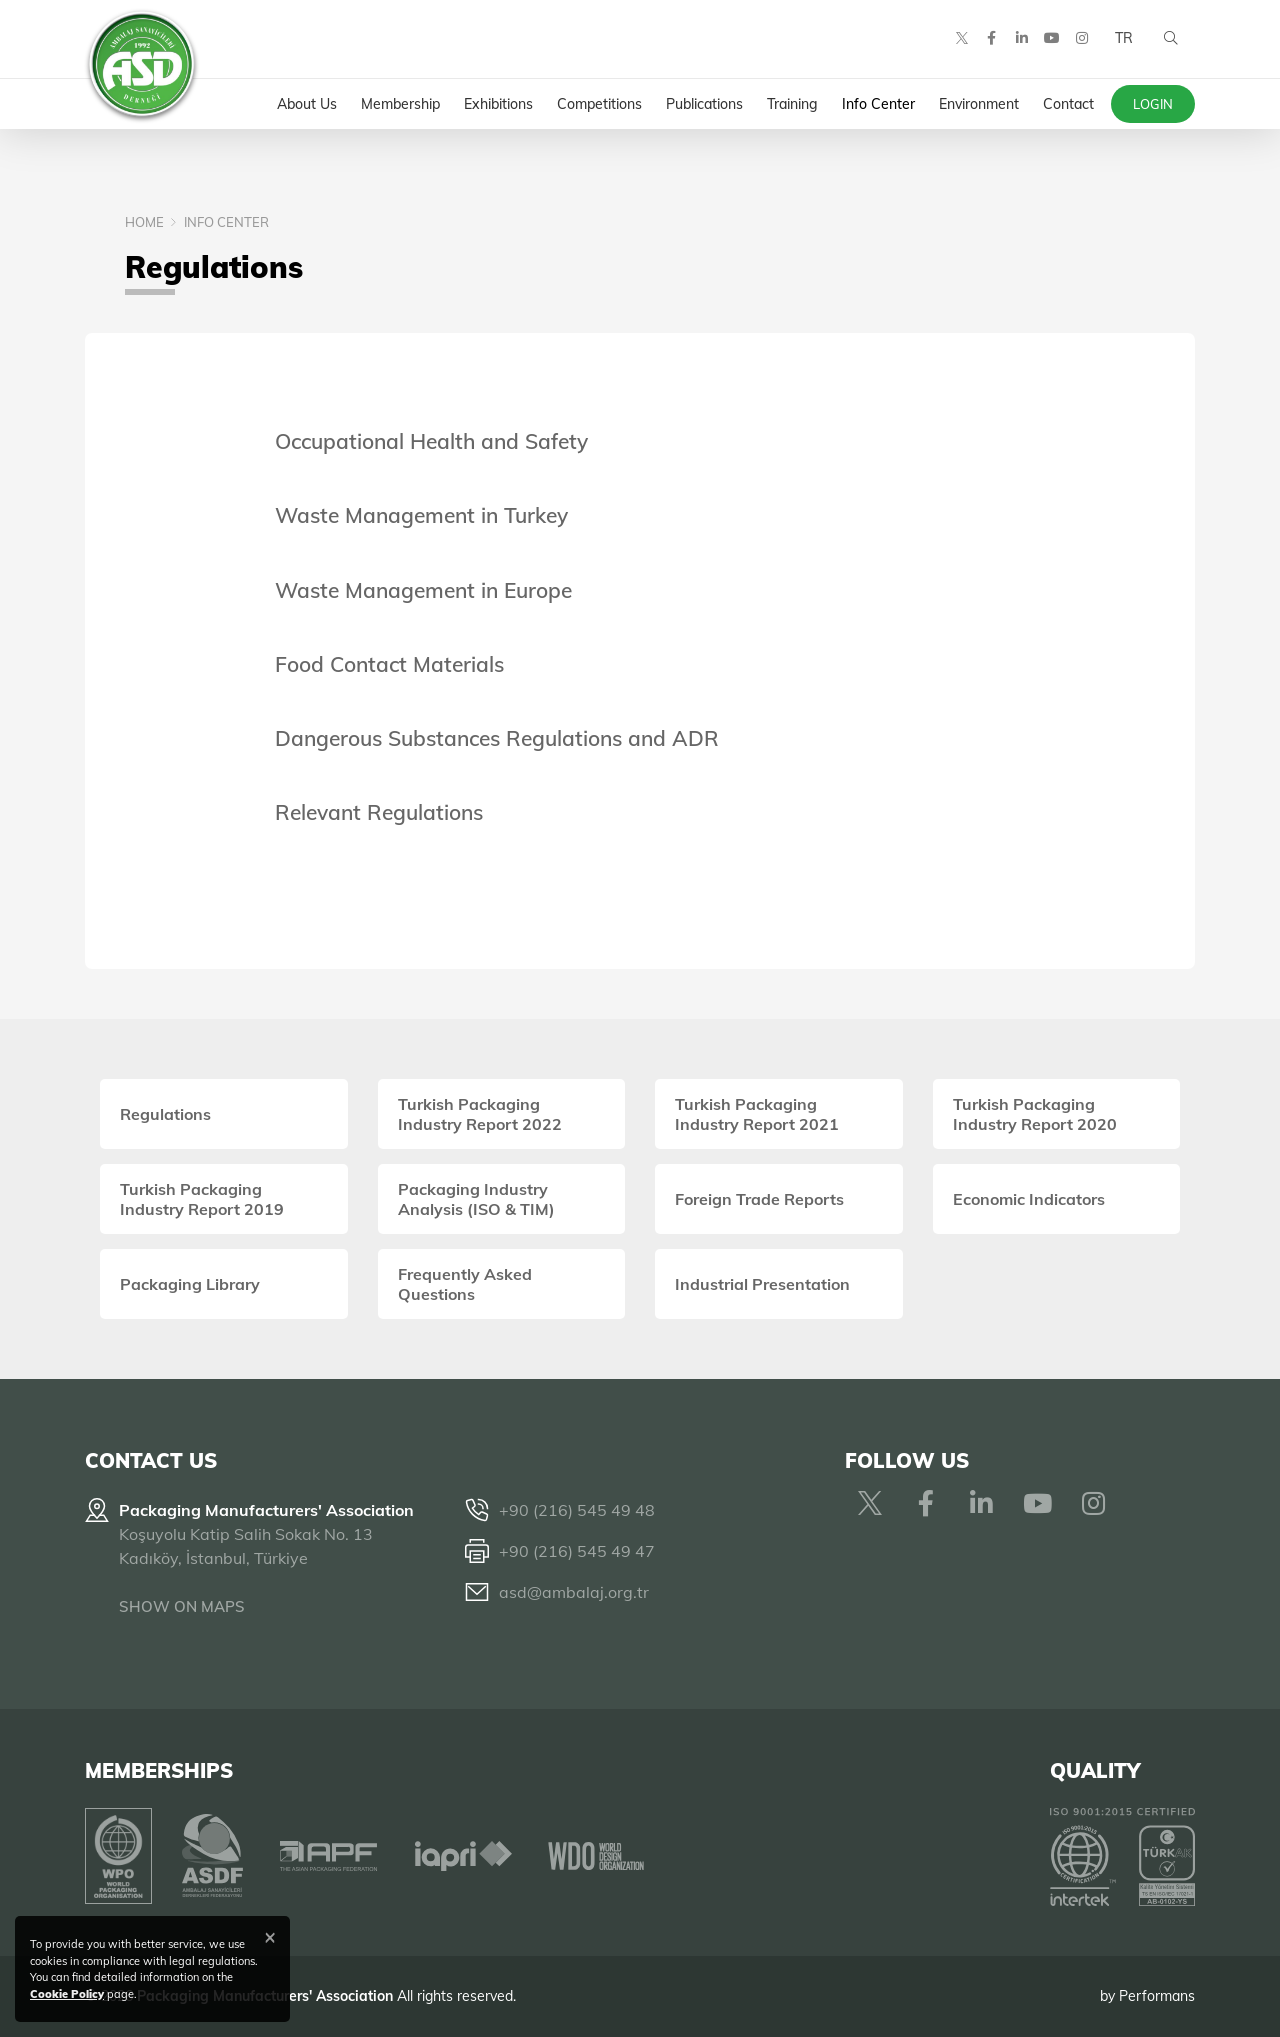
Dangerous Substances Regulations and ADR (497, 738)
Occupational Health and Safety (431, 441)
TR (1123, 40)
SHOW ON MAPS (182, 1606)
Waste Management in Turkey (421, 515)
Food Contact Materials (389, 664)
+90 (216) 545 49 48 (577, 1510)
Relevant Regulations (379, 812)
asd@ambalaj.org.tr (574, 1592)
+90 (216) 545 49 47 (577, 1551)
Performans (1157, 1996)
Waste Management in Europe (423, 590)
